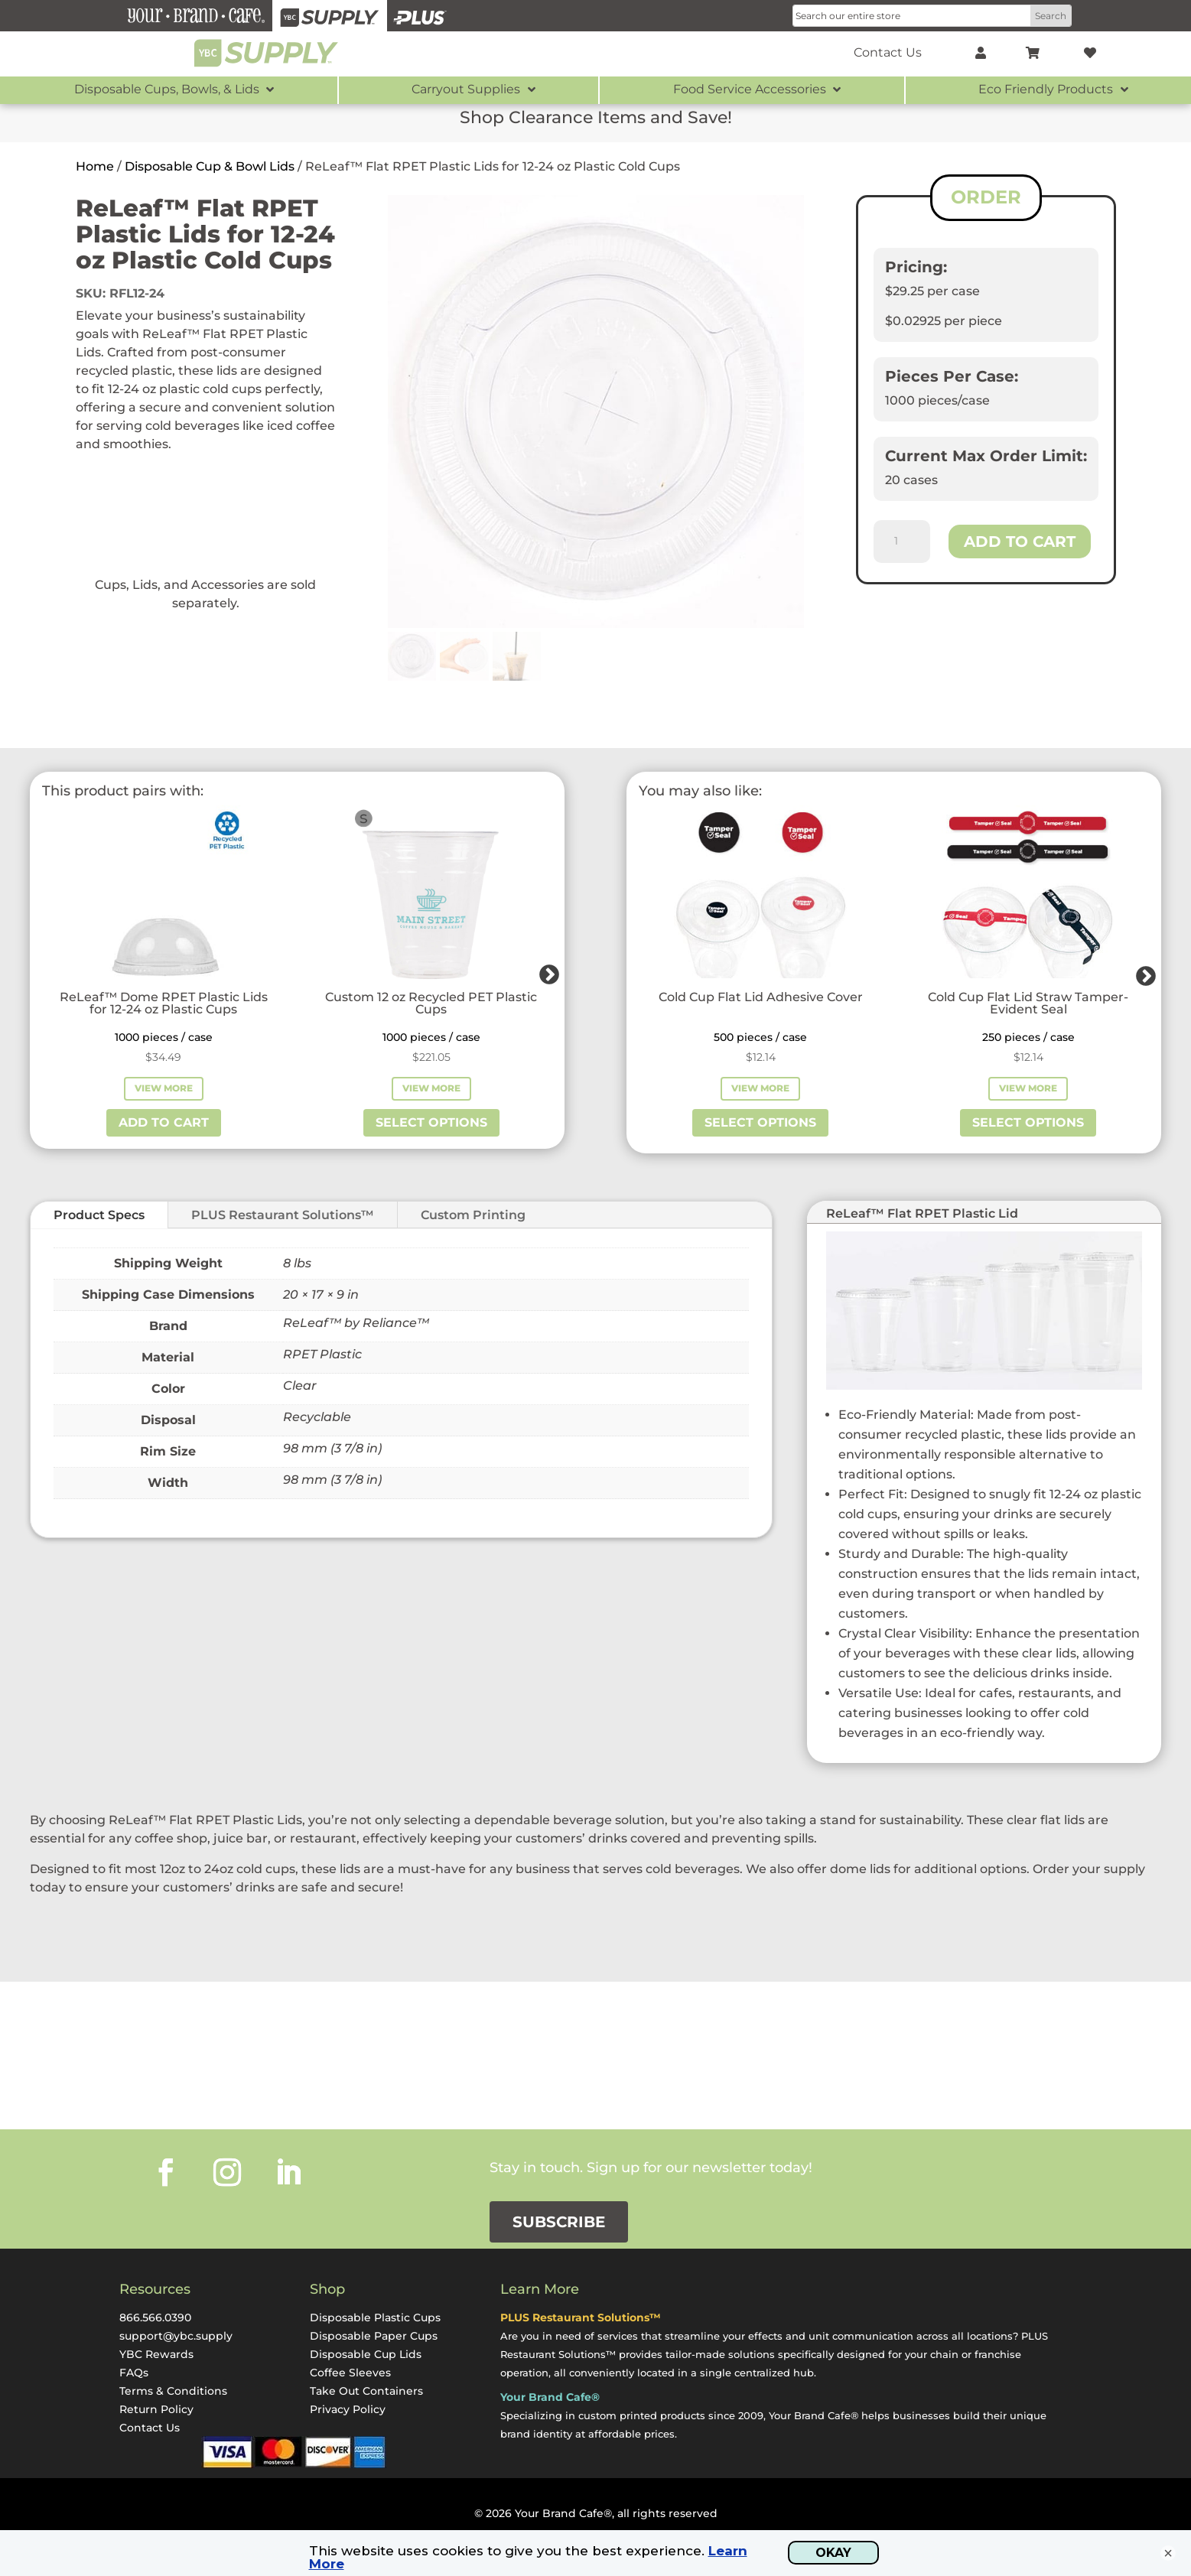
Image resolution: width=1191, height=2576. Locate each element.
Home (95, 166)
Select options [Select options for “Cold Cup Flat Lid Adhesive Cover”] (760, 1122)
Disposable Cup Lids (365, 2354)
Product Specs (99, 1215)
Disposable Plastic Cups (375, 2317)
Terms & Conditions (173, 2391)
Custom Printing (473, 1215)
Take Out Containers (366, 2391)
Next (545, 971)
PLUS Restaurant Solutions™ (282, 1215)
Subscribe (559, 2222)
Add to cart (1019, 541)
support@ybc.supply (176, 2336)
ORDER (986, 197)
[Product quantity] (902, 541)
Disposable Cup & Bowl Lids (209, 166)
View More (164, 1088)
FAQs (133, 2372)
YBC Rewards (156, 2354)
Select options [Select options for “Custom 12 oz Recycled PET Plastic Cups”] (431, 1122)
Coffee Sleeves (350, 2372)
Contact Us (149, 2428)
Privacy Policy (348, 2409)
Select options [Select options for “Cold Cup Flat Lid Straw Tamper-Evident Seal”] (1028, 1122)
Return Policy (156, 2409)
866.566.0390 (155, 2317)
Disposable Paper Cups (374, 2336)
